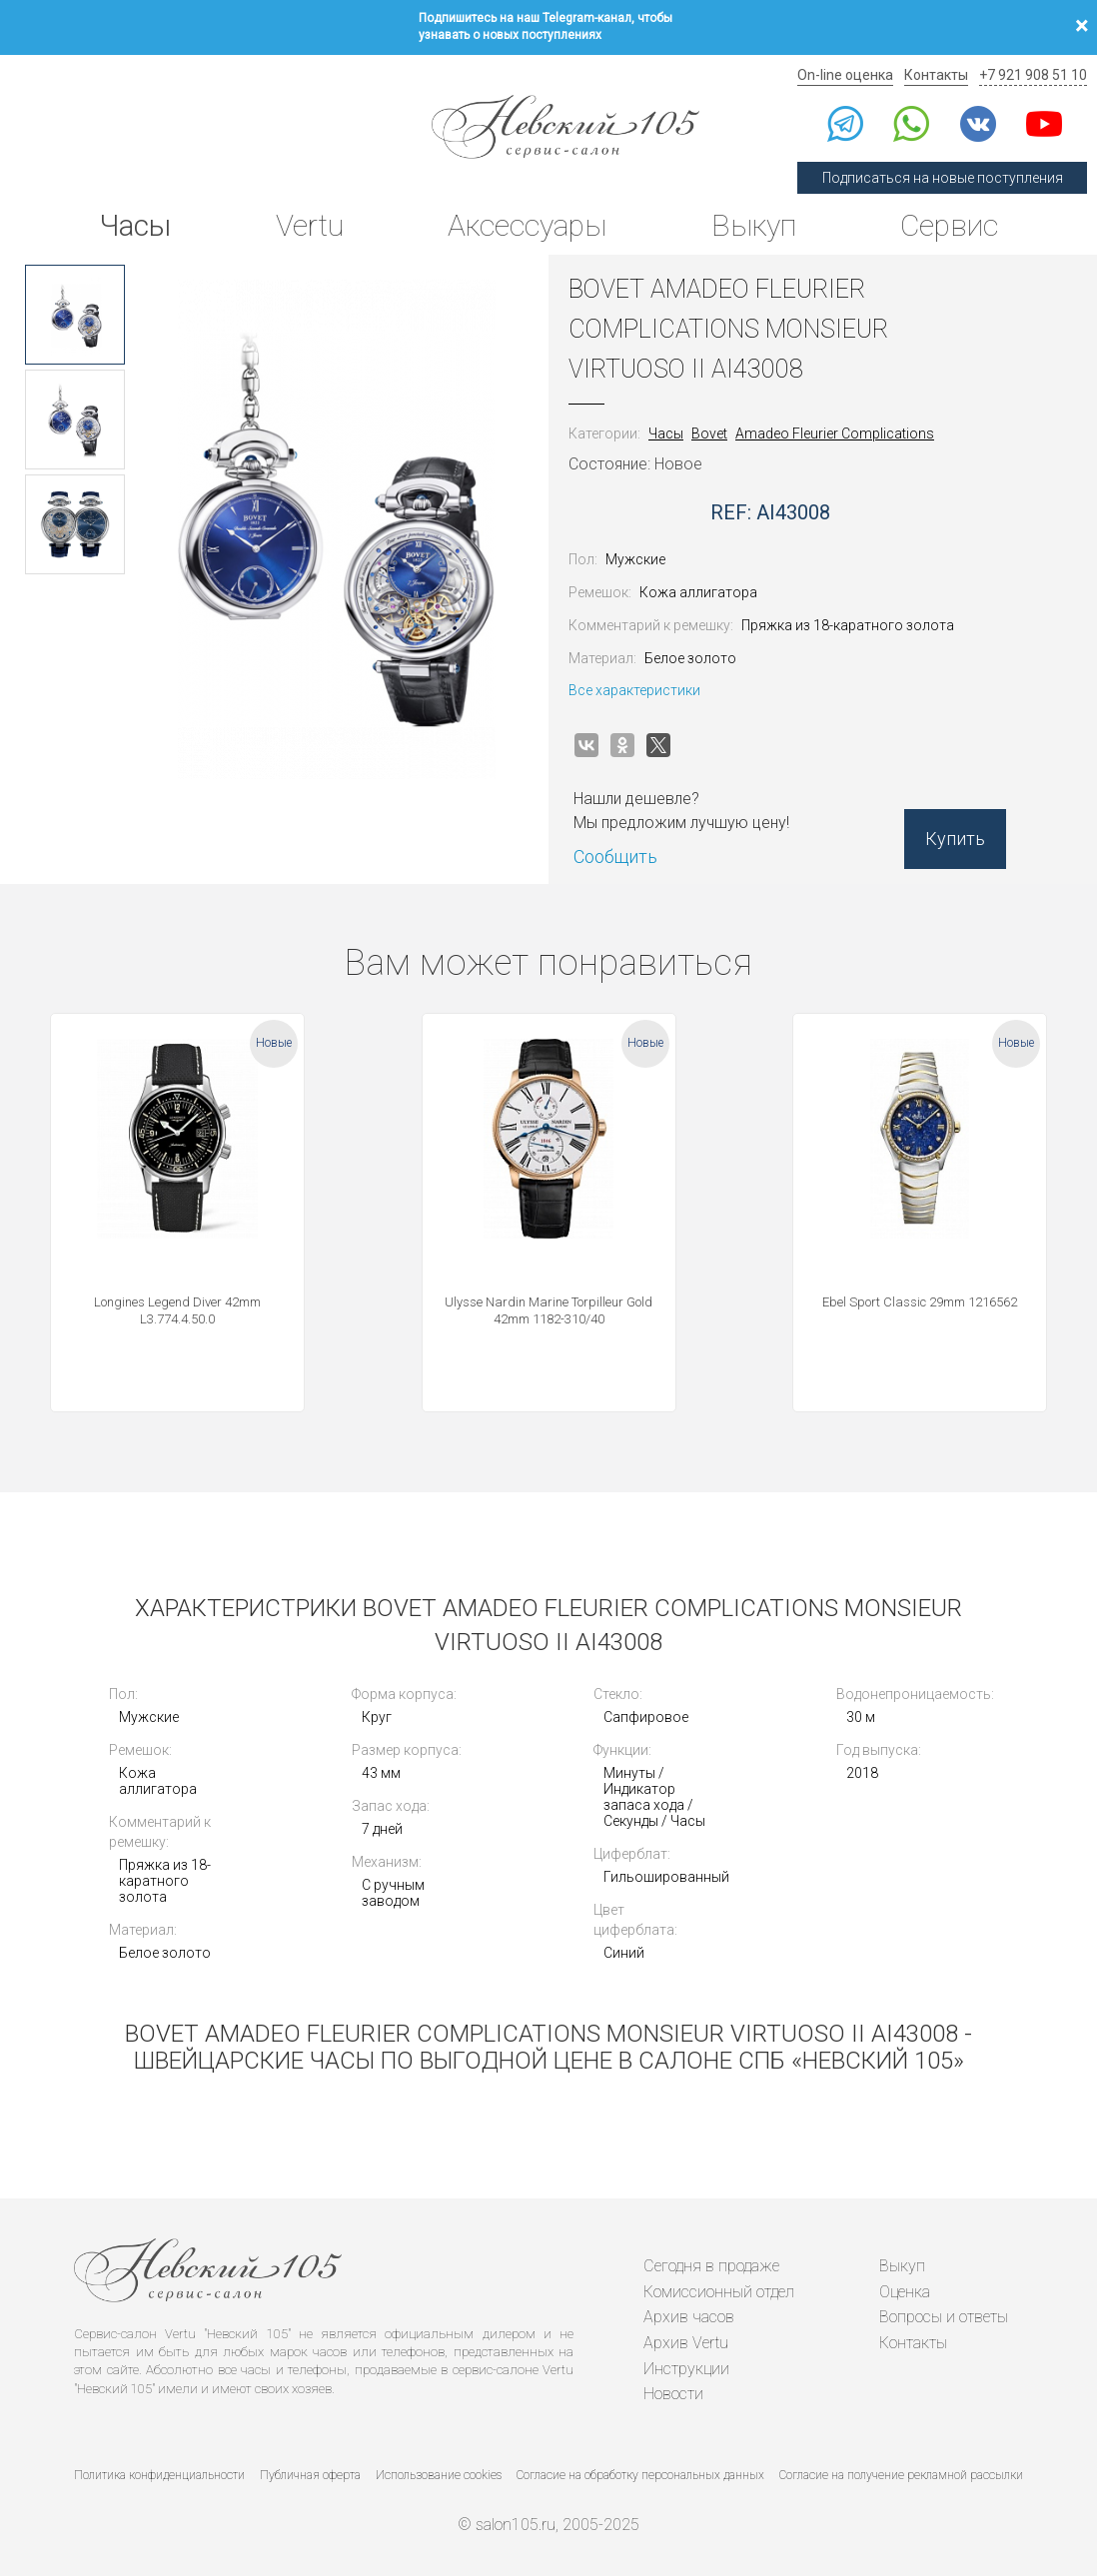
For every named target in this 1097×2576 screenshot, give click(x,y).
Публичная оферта (310, 2475)
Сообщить (615, 856)
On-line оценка (845, 75)
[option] (75, 315)
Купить (955, 838)
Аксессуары (527, 225)
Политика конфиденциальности (159, 2475)
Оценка (904, 2291)
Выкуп (753, 225)
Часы (135, 225)
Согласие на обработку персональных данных (640, 2475)
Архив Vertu (685, 2342)
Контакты (936, 75)
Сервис (949, 225)
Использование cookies (439, 2475)
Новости (673, 2393)
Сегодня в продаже (711, 2265)
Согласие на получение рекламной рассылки (901, 2475)
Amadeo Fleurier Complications (834, 433)
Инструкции (686, 2368)
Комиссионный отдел (718, 2291)
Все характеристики (634, 690)
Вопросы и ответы (943, 2316)
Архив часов (688, 2316)
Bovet (709, 433)
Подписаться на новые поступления (942, 178)
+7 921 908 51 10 (1033, 75)
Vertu (310, 225)
